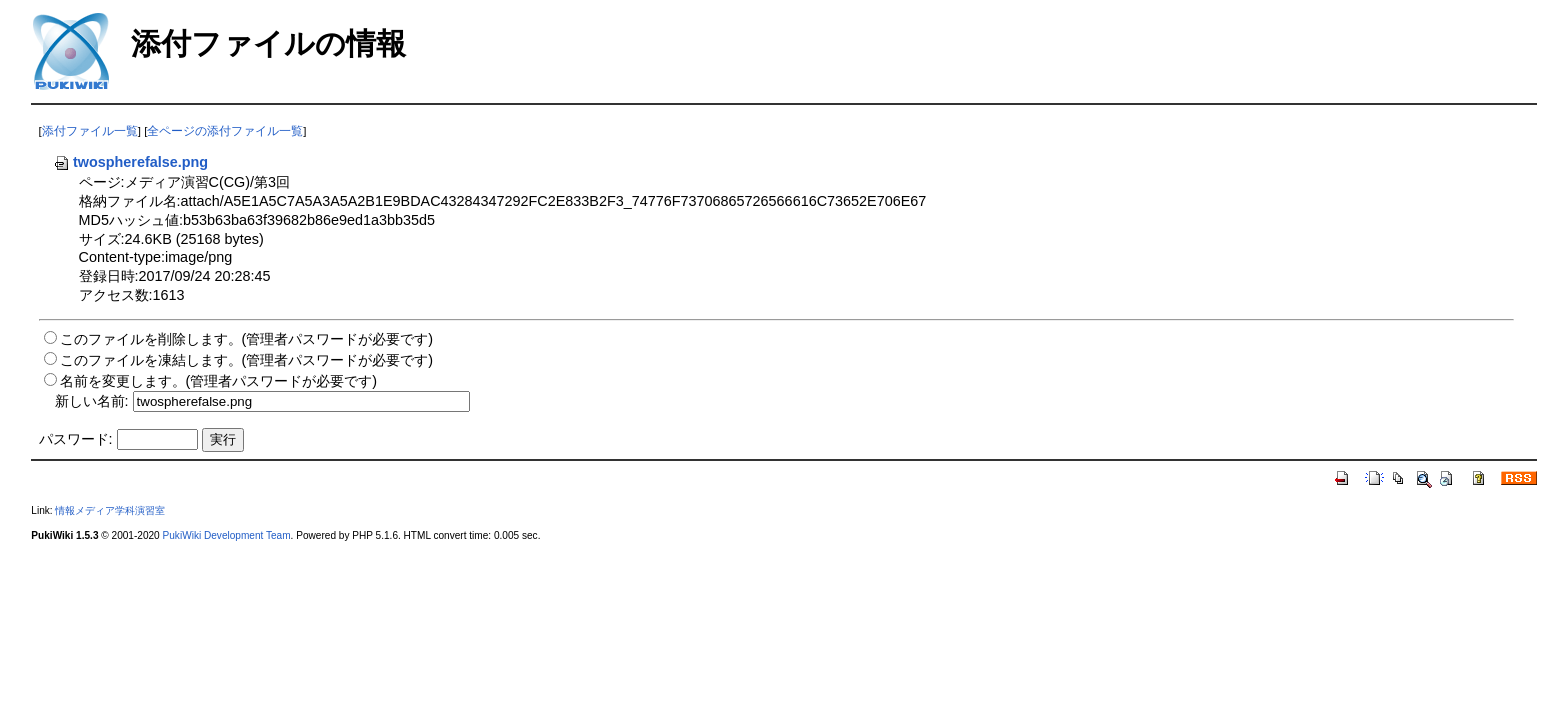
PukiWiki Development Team (227, 535)
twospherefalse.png (130, 162)
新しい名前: (92, 401)
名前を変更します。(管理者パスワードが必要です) (219, 381)
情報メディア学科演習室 (110, 510)
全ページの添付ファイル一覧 (225, 131)
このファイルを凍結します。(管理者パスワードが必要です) (247, 360)
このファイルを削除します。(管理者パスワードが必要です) (247, 339)
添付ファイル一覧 (90, 131)
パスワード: (76, 439)
